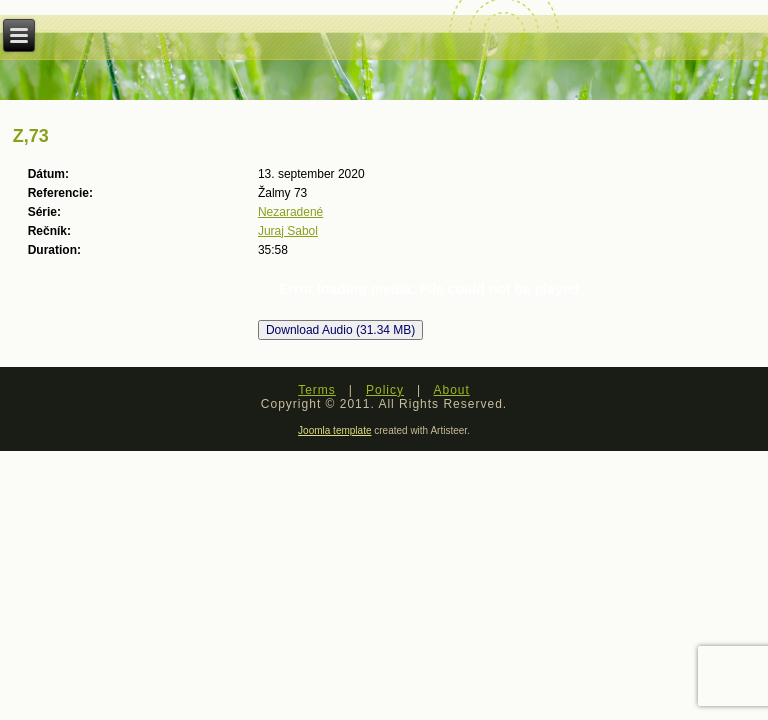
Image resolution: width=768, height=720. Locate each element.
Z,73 (31, 136)
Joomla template (334, 430)
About (451, 390)
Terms (317, 390)
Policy (385, 390)
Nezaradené (290, 212)
